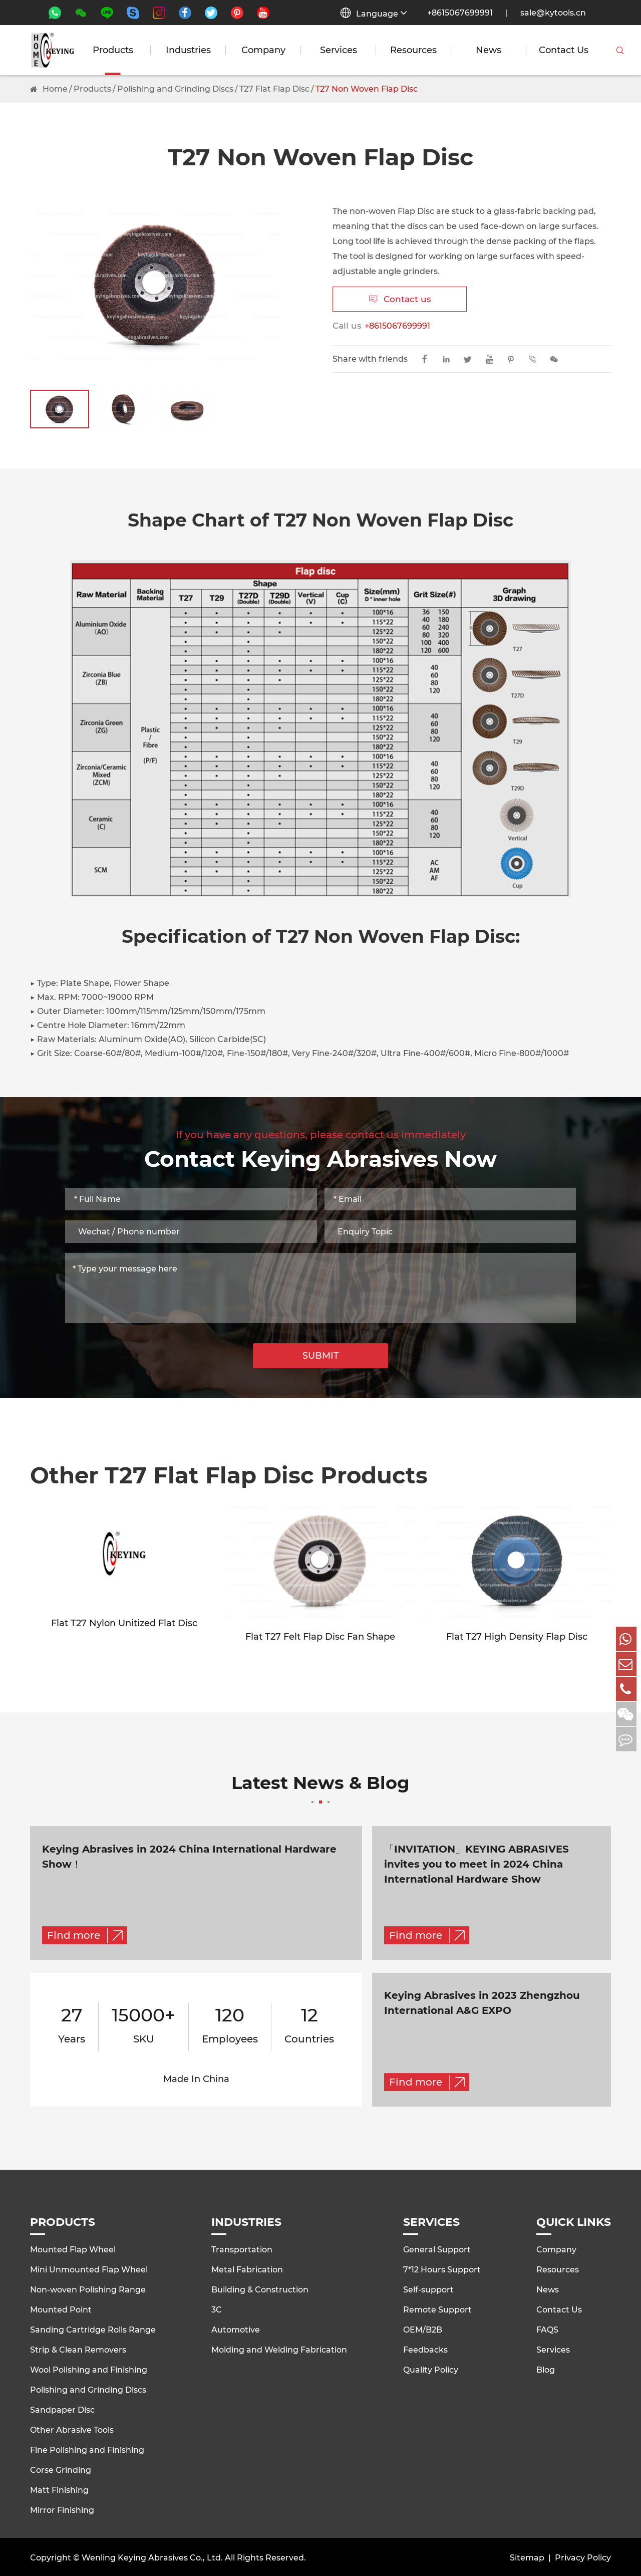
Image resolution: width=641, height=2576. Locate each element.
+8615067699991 (460, 13)
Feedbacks (425, 2348)
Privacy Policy (583, 2555)
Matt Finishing (59, 2488)
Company (263, 50)
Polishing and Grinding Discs (175, 89)
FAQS (547, 2328)
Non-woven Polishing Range (88, 2287)
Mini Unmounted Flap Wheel (89, 2267)
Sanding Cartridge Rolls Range (93, 2328)
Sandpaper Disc (62, 2408)
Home (55, 89)
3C (216, 2307)
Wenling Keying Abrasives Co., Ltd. (152, 2555)
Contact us (400, 299)
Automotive (235, 2328)
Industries (188, 50)
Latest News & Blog (320, 1790)
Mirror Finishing (62, 2508)
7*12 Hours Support (442, 2267)
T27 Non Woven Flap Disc (366, 89)
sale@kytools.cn (553, 13)
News (488, 50)
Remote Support (437, 2307)
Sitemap (527, 2555)
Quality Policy (430, 2368)
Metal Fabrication (247, 2267)
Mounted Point (61, 2307)
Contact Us (563, 50)
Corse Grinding (60, 2468)
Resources (413, 50)
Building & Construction (259, 2287)
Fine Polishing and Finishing (87, 2448)
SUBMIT (320, 1355)
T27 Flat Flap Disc (274, 89)
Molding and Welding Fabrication (279, 2348)
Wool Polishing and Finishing (88, 2368)
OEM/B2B (422, 2328)
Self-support (428, 2287)
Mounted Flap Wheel (73, 2247)
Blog (545, 2368)
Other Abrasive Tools (72, 2428)
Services (338, 50)
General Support (437, 2247)
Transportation (241, 2247)
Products (113, 50)
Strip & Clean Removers (78, 2348)
